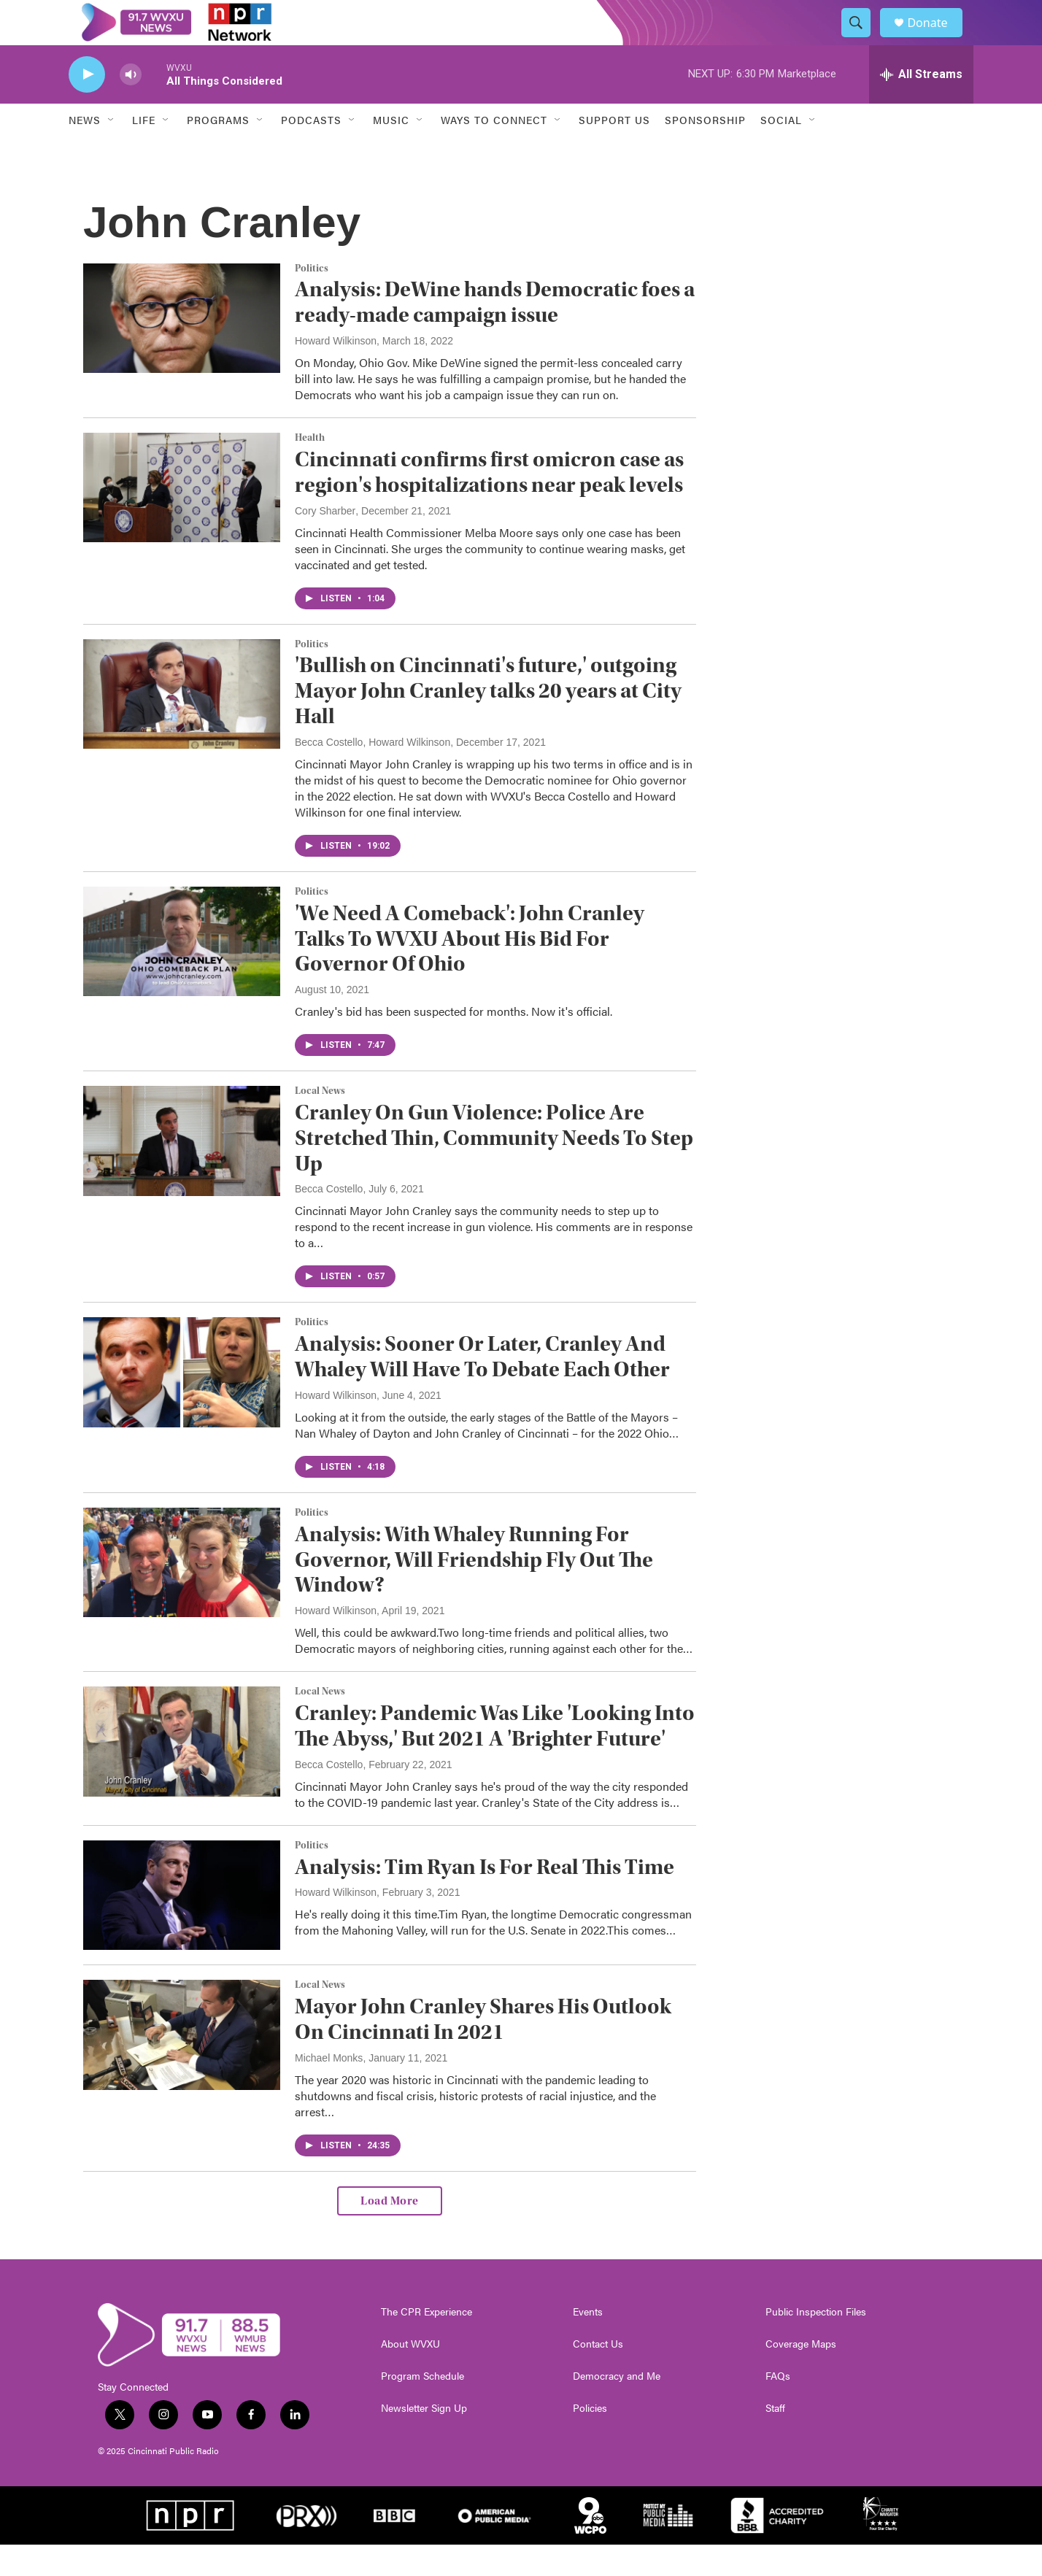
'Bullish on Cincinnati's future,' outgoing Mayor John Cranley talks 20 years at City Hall (488, 723)
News (85, 151)
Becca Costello (329, 1221)
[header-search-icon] (862, 38)
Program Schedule (422, 2407)
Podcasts (311, 151)
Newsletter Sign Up (424, 2439)
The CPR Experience (426, 2343)
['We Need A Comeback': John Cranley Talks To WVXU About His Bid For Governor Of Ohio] (181, 972)
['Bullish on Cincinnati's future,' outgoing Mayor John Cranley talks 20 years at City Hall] (181, 725)
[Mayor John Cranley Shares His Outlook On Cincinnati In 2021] (181, 2066)
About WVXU (410, 2375)
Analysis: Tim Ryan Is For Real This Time (484, 1898)
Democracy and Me (616, 2407)
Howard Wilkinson (336, 372)
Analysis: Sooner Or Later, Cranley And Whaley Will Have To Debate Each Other (482, 1388)
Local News (320, 1122)
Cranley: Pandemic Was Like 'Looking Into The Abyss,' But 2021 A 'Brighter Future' (495, 1757)
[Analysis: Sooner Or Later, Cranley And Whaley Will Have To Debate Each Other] (181, 1404)
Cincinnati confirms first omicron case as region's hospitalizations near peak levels (489, 503)
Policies (590, 2439)
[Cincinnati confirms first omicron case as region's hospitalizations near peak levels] (181, 519)
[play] (87, 106)
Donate (936, 38)
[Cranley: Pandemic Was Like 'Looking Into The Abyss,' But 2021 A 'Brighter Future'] (181, 1772)
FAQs (777, 2407)
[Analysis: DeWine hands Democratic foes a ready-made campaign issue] (181, 349)
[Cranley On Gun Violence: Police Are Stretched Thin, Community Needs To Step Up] (181, 1172)
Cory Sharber (325, 542)
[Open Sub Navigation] (111, 152)
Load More (389, 2232)
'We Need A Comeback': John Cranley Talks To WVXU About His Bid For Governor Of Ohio (469, 970)
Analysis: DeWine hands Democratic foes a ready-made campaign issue (495, 334)
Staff (775, 2439)
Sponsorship (705, 151)
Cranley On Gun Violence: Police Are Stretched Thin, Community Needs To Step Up (494, 1169)
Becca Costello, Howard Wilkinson (372, 773)
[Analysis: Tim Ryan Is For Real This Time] (181, 1926)
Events (588, 2343)
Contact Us (598, 2375)
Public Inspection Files (815, 2343)
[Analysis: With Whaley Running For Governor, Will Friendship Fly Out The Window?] (181, 1593)
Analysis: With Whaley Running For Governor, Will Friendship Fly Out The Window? (474, 1591)
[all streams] (921, 106)
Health (310, 469)
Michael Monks (329, 2089)
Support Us (614, 151)
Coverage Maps (800, 2375)
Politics (311, 300)
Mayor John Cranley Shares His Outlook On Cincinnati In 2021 (483, 2050)
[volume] (130, 106)
